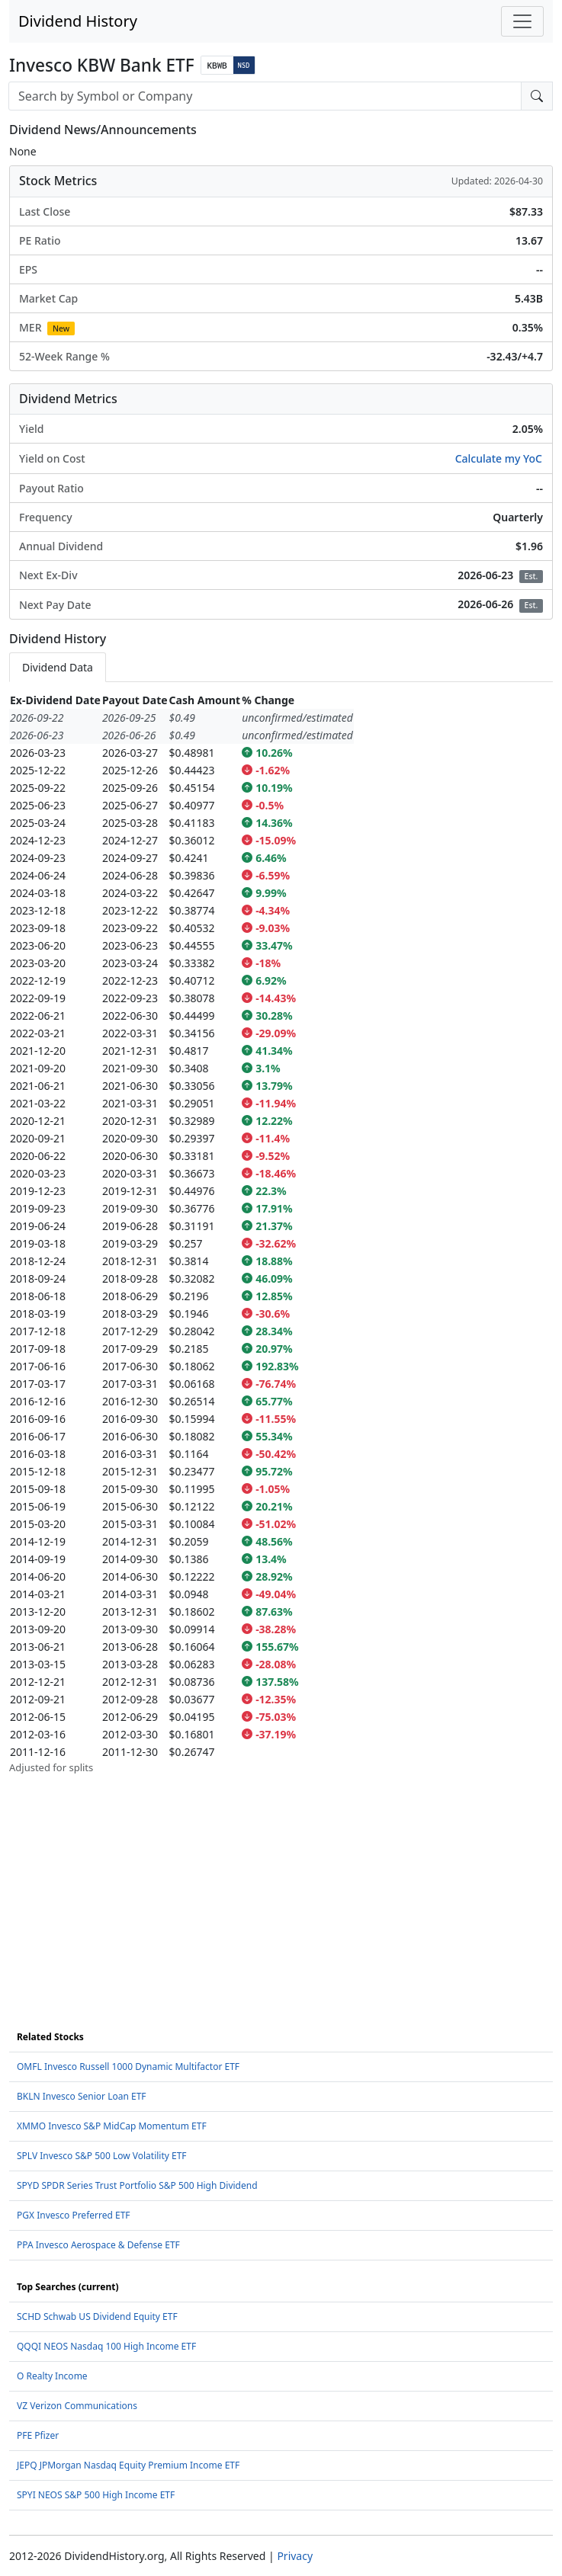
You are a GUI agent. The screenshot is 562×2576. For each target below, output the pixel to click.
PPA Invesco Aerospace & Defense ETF (98, 2244)
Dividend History (77, 21)
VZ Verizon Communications (77, 2405)
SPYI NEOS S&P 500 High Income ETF (96, 2494)
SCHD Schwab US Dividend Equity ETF (97, 2316)
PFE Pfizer (38, 2435)
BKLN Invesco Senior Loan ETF (81, 2096)
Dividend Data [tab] (57, 667)
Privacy (295, 2556)
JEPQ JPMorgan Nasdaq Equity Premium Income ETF (128, 2465)
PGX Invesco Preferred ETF (73, 2215)
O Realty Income (52, 2375)
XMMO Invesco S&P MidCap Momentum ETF (112, 2125)
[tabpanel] (281, 1233)
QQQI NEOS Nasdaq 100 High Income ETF (106, 2346)
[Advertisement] (281, 1881)
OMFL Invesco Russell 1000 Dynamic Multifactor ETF (128, 2066)
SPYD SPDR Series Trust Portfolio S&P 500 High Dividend (137, 2185)
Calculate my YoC (498, 458)
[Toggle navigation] (522, 21)
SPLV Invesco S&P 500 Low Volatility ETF (102, 2155)
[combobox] (265, 96)
